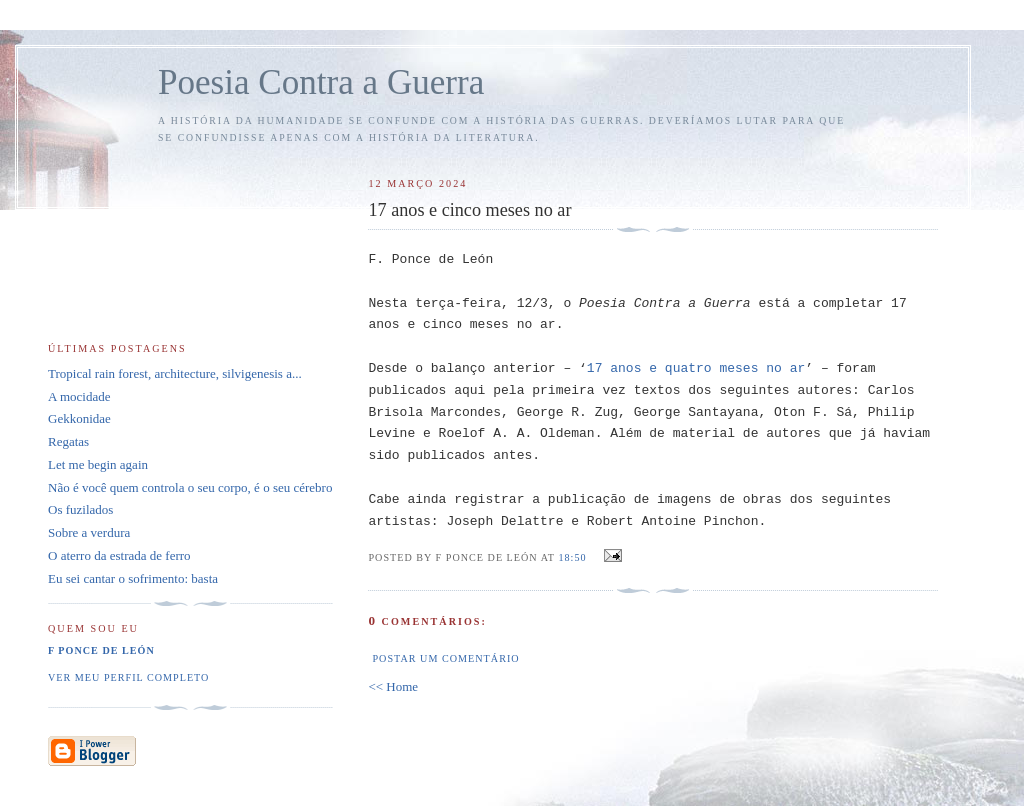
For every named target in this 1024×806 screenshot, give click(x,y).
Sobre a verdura (89, 532)
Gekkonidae (79, 418)
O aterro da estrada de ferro (119, 555)
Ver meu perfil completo (128, 677)
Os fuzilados (80, 509)
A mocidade (79, 396)
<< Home (393, 686)
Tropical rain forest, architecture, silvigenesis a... (175, 373)
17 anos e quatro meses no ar (696, 368)
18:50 (572, 557)
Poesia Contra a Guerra (321, 82)
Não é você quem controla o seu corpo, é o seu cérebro (190, 487)
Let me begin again (98, 464)
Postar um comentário (445, 658)
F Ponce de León (101, 650)
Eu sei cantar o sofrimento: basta (133, 578)
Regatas (68, 441)
